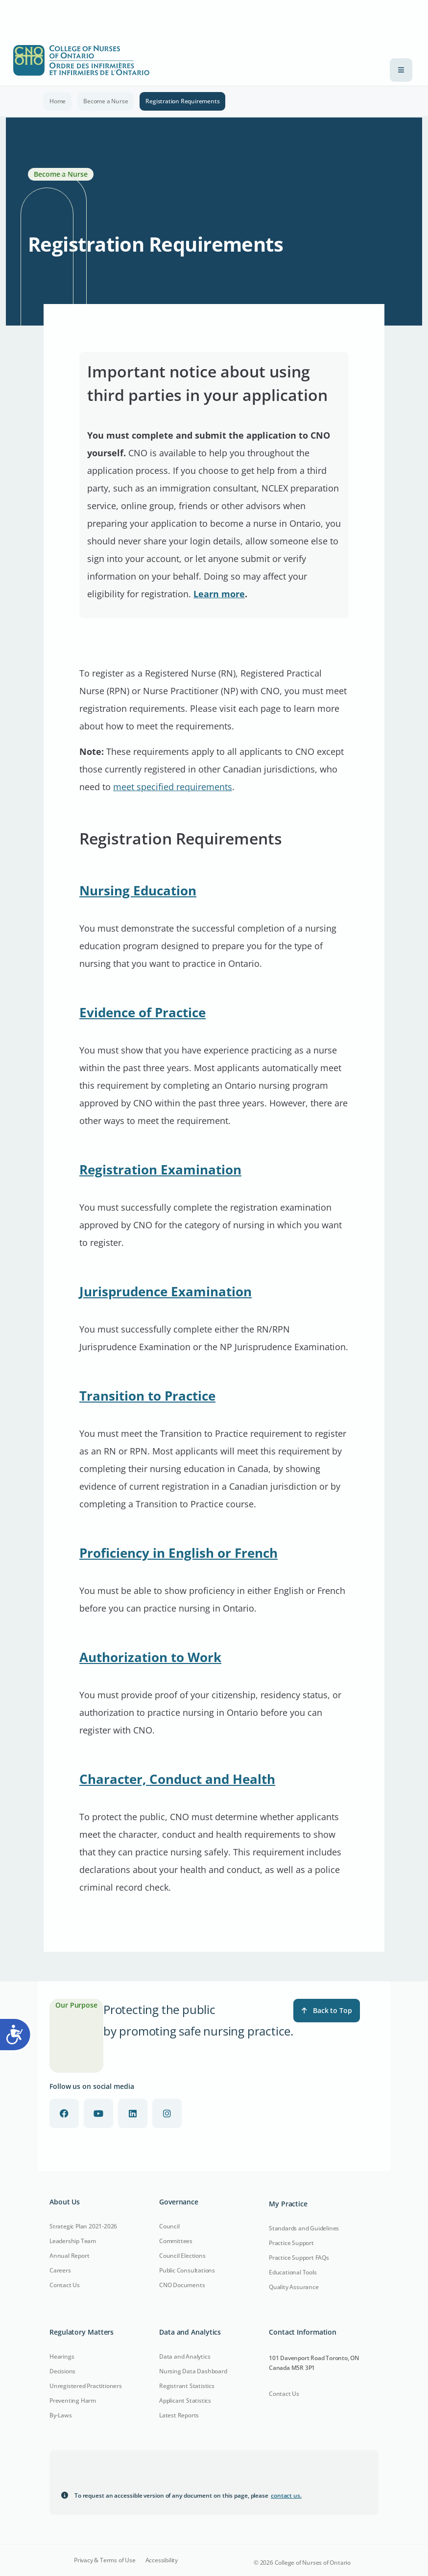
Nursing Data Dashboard (193, 2371)
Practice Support (291, 2243)
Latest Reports (179, 2415)
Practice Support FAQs (299, 2257)
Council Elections (182, 2255)
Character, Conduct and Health (177, 1779)
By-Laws (60, 2415)
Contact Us (64, 2285)
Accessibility (161, 2560)
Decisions (62, 2371)
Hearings (61, 2356)
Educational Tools (293, 2272)
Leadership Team (72, 2241)
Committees (175, 2241)
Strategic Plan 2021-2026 (83, 2226)
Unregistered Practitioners (85, 2386)
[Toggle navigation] (401, 70)
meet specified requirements (172, 787)
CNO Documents (182, 2285)
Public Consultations (187, 2270)
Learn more (219, 594)
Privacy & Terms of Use (105, 2560)
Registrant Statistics (186, 2386)
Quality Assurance (294, 2287)
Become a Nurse (105, 101)
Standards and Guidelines (304, 2228)
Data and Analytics (184, 2356)
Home (57, 101)
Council (169, 2226)
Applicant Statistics (185, 2400)
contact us (286, 2495)
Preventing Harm (72, 2400)
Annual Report (69, 2255)
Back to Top (326, 2010)
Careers (60, 2270)
